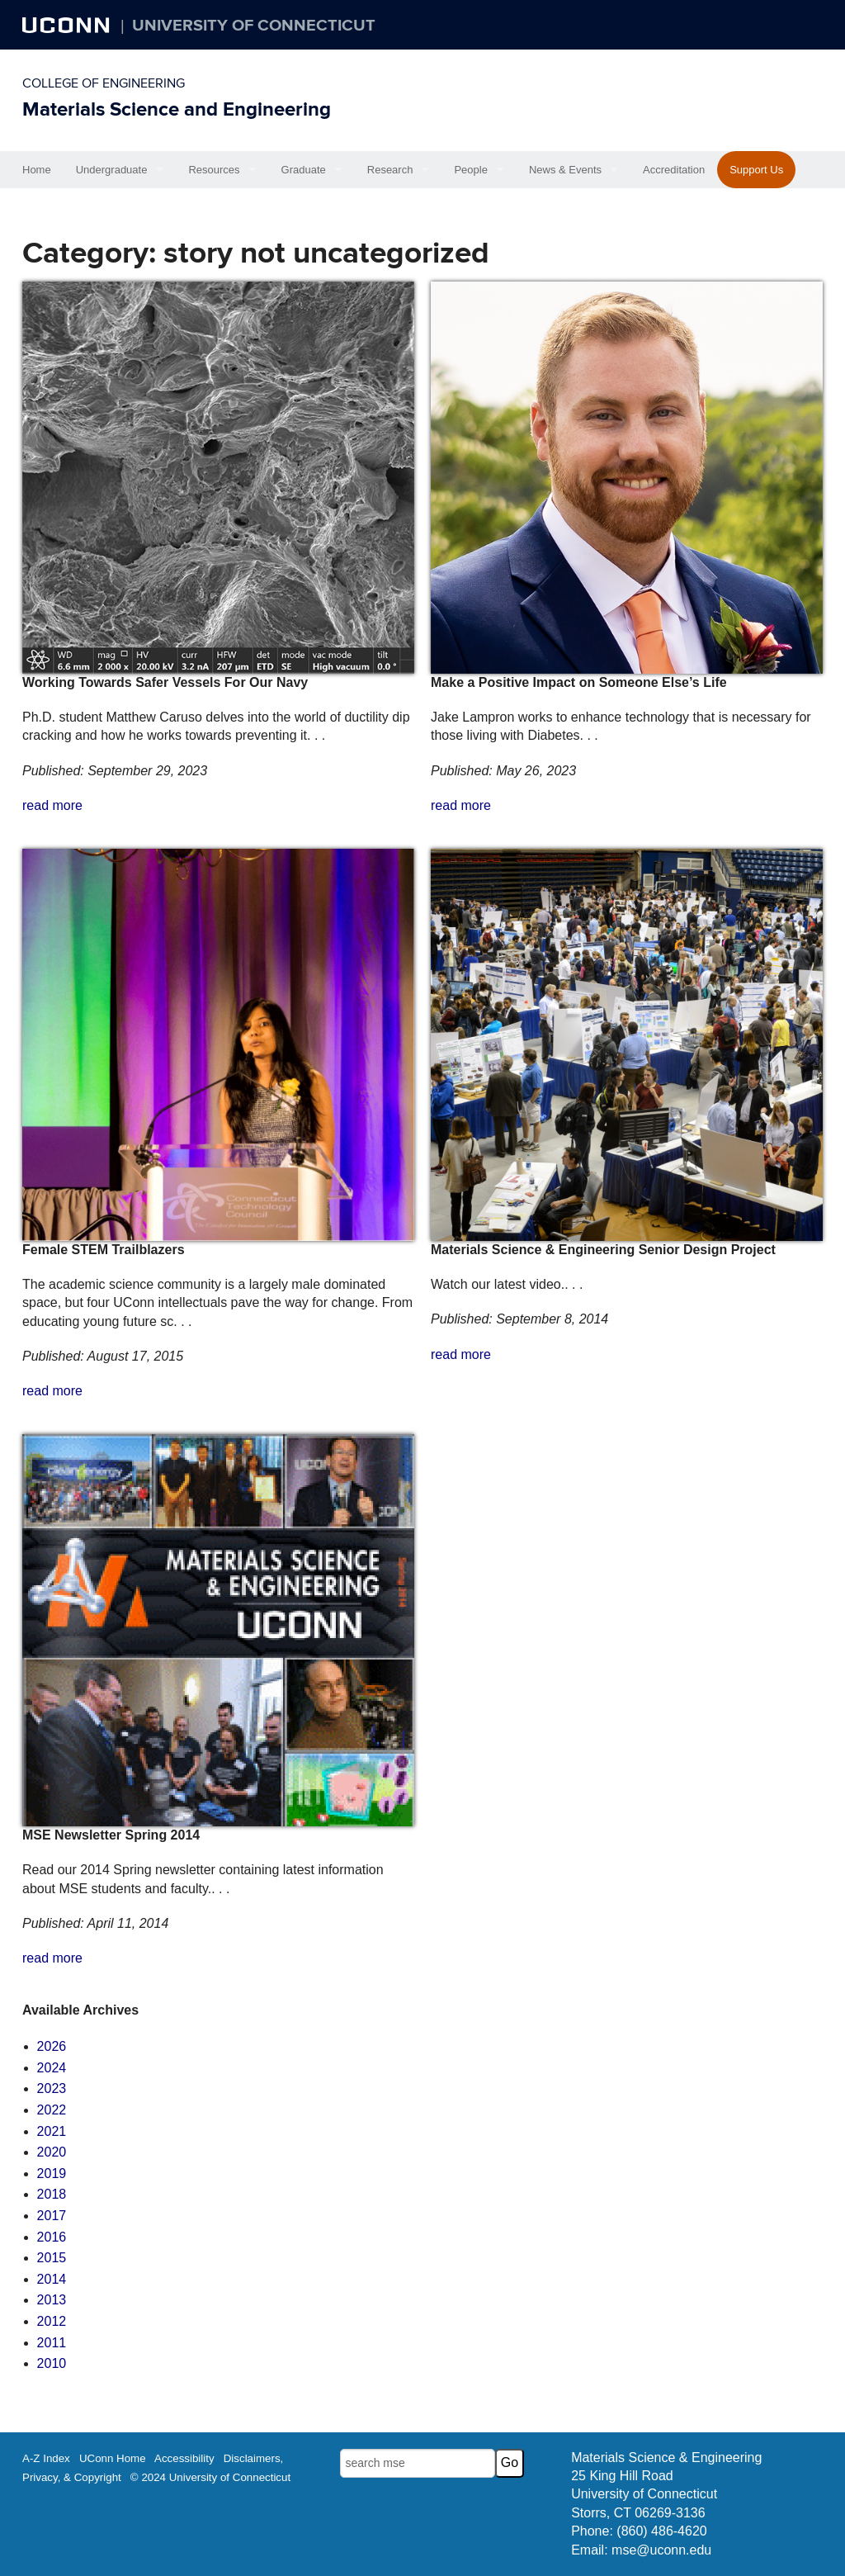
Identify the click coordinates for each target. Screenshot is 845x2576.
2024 (52, 2068)
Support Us (756, 169)
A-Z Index (46, 2458)
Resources (213, 169)
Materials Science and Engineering (176, 109)
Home (36, 169)
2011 (52, 2343)
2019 (52, 2173)
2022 (52, 2110)
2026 (52, 2046)
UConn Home (112, 2458)
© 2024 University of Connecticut (210, 2477)
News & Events (565, 169)
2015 (52, 2258)
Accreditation (674, 169)
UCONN (67, 25)
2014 (52, 2279)
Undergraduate (112, 169)
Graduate (303, 169)
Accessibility (184, 2458)
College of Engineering (103, 83)
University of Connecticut (253, 26)
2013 (52, 2300)
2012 (52, 2321)
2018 (52, 2194)
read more (52, 805)
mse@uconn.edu (661, 2550)
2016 (52, 2237)
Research (390, 169)
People (470, 169)
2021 (52, 2131)
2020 (52, 2152)
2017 (52, 2216)
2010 (52, 2363)
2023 (52, 2088)
